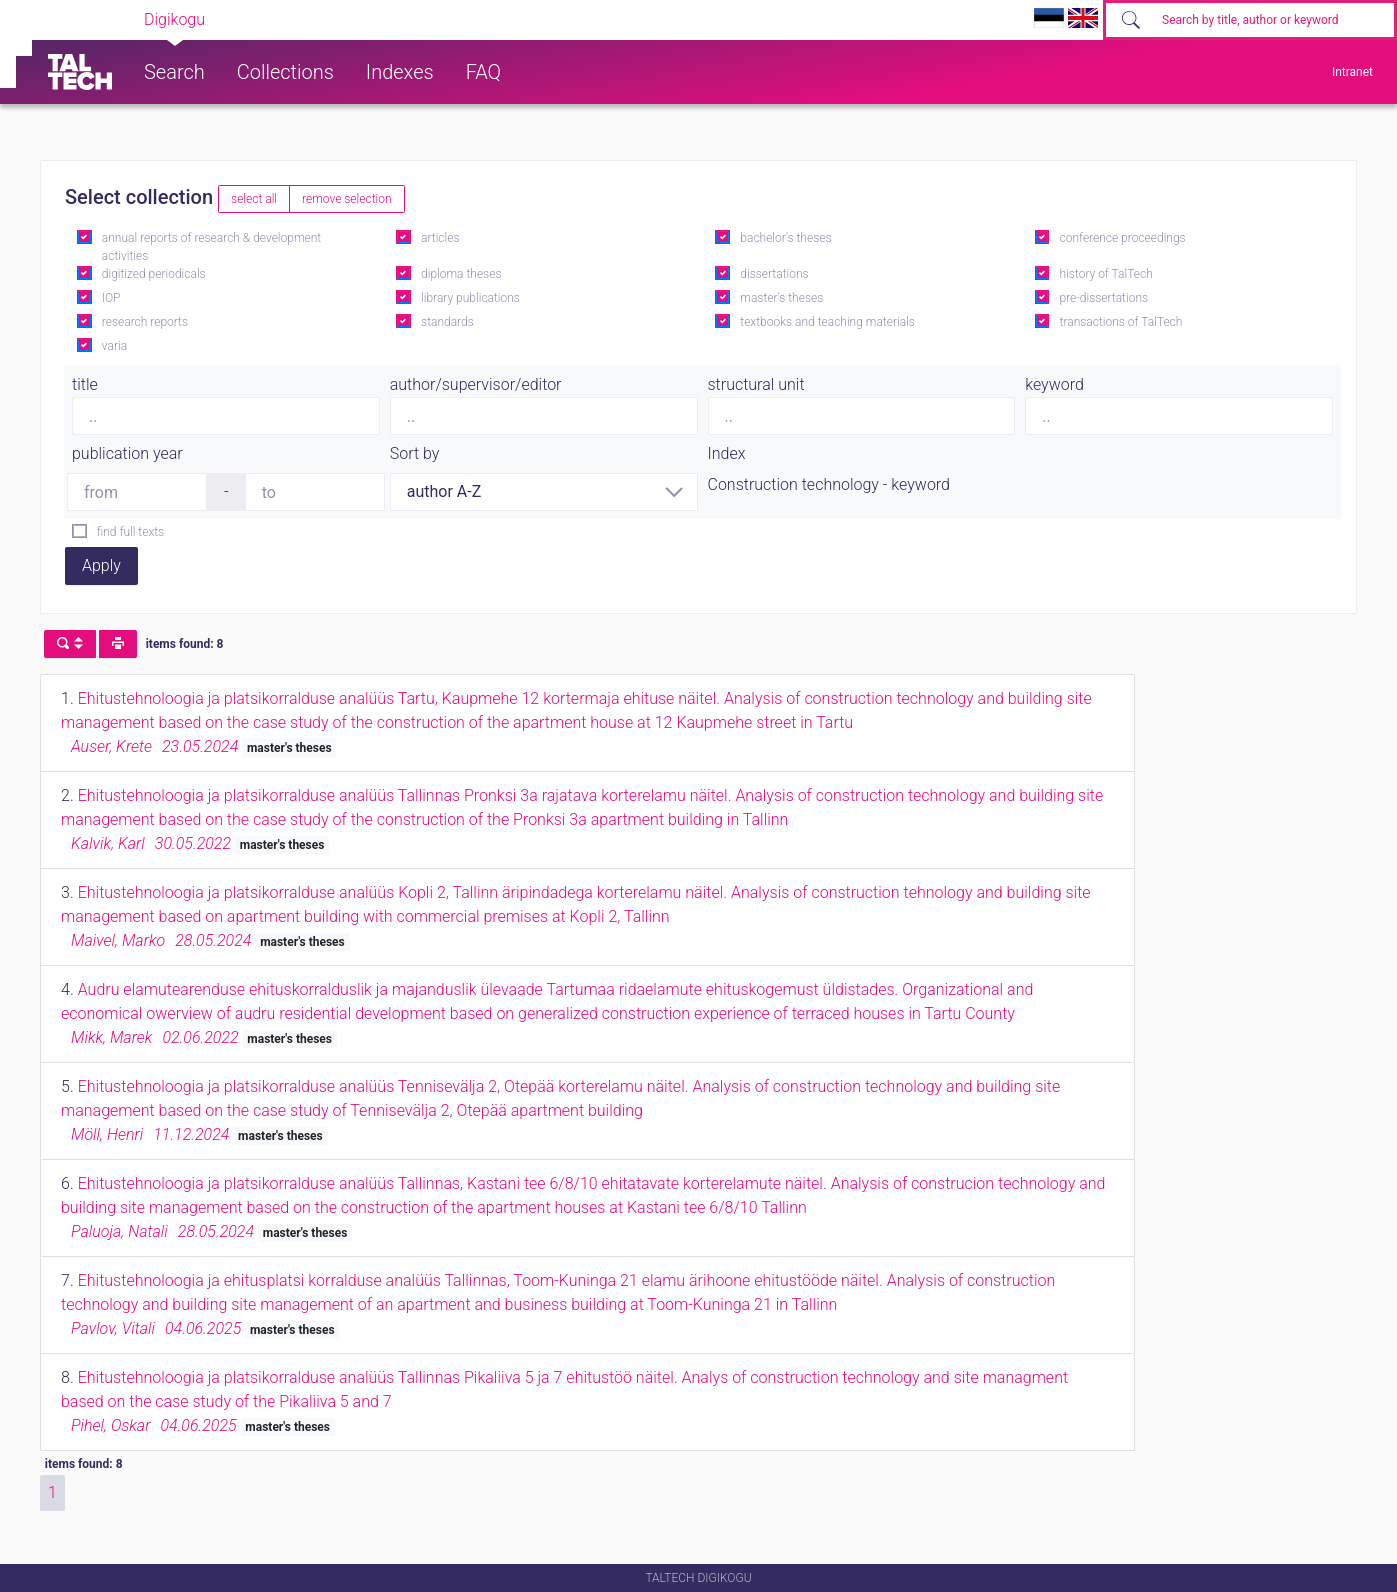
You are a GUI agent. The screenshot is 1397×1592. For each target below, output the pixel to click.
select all (254, 199)
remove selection (346, 199)
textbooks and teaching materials (827, 322)
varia (114, 346)
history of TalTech (1106, 274)
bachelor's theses (785, 238)
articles (440, 238)
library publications (470, 298)
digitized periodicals (154, 274)
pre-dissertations (1104, 298)
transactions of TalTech (1121, 322)
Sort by (415, 453)
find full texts (130, 532)
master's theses (781, 298)
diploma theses (461, 274)
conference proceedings (1123, 238)
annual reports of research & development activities (211, 247)
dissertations (774, 274)
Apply (101, 565)
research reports (145, 322)
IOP (111, 298)
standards (447, 322)
